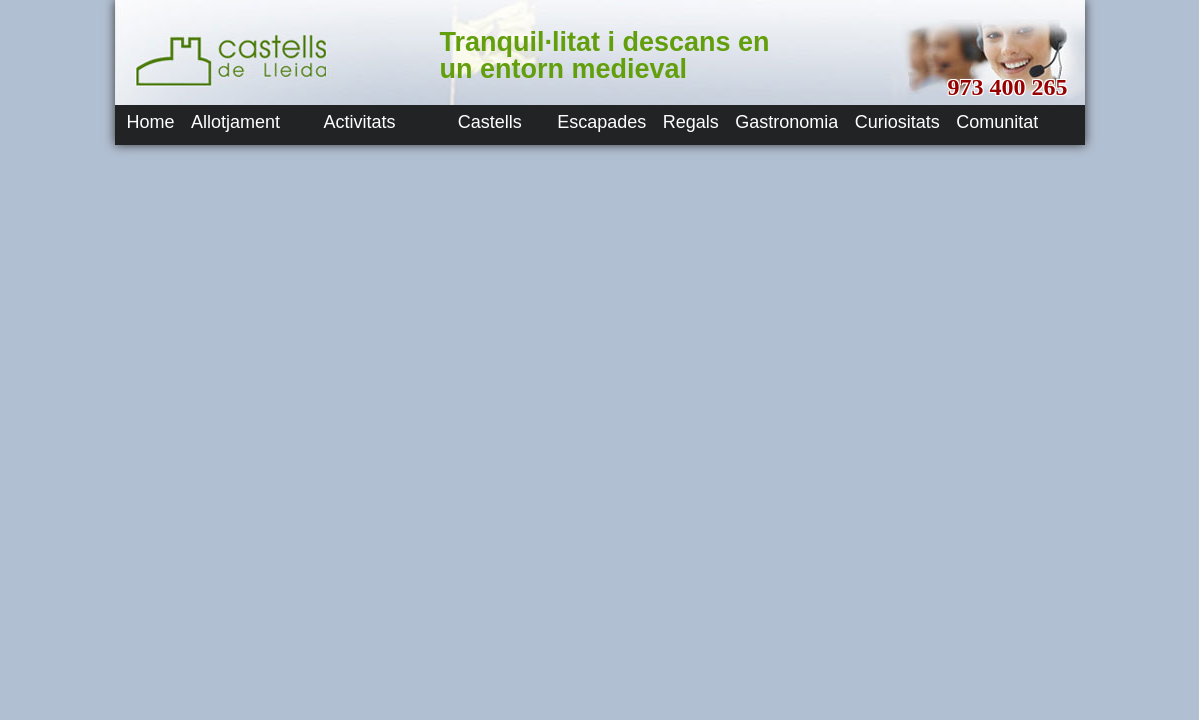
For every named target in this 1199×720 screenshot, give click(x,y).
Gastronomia (786, 122)
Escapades (601, 122)
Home (151, 122)
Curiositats (897, 122)
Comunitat (997, 122)
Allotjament (235, 122)
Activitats (359, 122)
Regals (691, 122)
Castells (490, 122)
